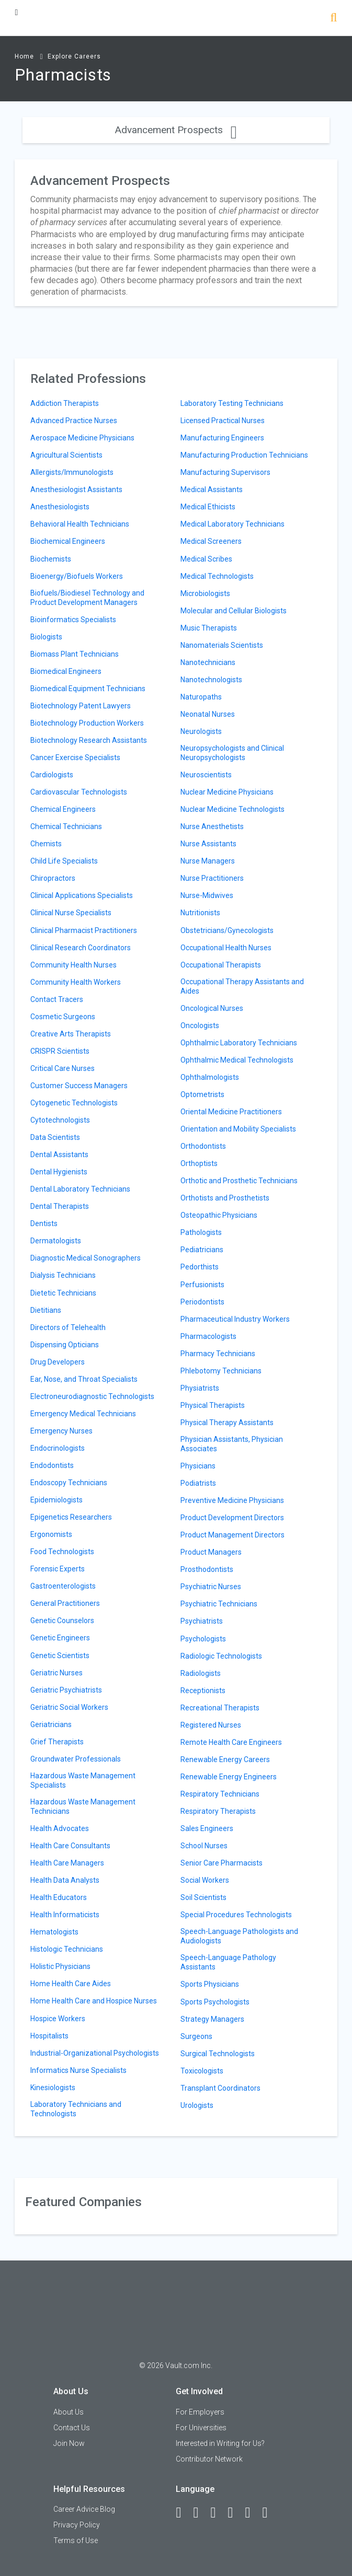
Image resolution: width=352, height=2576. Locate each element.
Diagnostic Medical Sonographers (85, 1258)
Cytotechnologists (60, 1120)
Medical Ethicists (207, 507)
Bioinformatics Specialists (73, 619)
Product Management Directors (232, 1535)
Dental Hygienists (58, 1172)
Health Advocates (59, 1828)
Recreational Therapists (219, 1708)
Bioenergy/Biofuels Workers (76, 576)
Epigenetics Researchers (71, 1517)
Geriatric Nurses (56, 1673)
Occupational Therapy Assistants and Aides (242, 986)
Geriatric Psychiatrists (66, 1690)
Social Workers (204, 1880)
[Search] (333, 19)
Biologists (46, 637)
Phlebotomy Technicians (221, 1371)
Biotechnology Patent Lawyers (80, 706)
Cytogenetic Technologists (74, 1103)
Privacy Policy (76, 2525)
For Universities (201, 2427)
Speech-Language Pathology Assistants (228, 1962)
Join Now (69, 2443)
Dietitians (45, 1310)
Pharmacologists (208, 1336)
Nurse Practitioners (212, 878)
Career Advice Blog (84, 2509)
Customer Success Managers (79, 1085)
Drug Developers (57, 1362)
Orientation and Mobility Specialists (238, 1129)
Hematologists (54, 1932)
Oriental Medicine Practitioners (231, 1112)
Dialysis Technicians (63, 1275)
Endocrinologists (57, 1448)
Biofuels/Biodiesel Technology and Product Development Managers (87, 598)
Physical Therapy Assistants (227, 1422)
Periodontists (202, 1302)
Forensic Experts (57, 1569)
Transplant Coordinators (220, 2088)
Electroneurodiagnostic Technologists (92, 1396)
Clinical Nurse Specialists (70, 912)
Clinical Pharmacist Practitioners (83, 930)
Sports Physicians (209, 1984)
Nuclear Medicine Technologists (232, 809)
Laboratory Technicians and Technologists (75, 2109)
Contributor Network (209, 2459)
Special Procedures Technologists (236, 1914)
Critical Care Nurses (62, 1068)
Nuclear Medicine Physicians (227, 792)
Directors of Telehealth (68, 1327)
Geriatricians (51, 1724)
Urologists (196, 2105)
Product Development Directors (232, 1517)
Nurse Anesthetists (212, 826)
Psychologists (203, 1639)
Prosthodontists (206, 1569)
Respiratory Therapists (218, 1811)
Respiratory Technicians (219, 1794)
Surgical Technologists (217, 2053)
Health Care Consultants (70, 1845)
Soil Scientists (203, 1897)
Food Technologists (62, 1551)
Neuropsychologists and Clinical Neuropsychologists (232, 753)
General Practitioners (65, 1603)
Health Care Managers (67, 1863)
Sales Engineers (206, 1828)
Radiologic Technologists (221, 1656)
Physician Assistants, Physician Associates (231, 1444)
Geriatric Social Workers (69, 1707)
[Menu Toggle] (16, 12)
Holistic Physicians (60, 1966)
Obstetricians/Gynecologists (227, 930)
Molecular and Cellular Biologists (233, 611)
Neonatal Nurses (207, 714)
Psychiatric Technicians (218, 1604)
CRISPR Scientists (59, 1051)
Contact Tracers (56, 999)
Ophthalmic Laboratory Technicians (238, 1043)
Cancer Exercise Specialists (75, 757)
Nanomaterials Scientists (221, 645)
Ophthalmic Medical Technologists (236, 1060)
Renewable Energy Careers (225, 1759)
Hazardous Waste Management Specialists (82, 1780)
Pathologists (201, 1232)
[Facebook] (183, 2513)
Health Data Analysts (64, 1880)
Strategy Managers (212, 2019)
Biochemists (50, 559)
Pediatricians (201, 1249)
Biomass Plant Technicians (74, 654)
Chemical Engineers (63, 809)
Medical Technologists (217, 576)
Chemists (46, 844)
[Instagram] (235, 2513)
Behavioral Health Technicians (79, 524)
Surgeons (196, 2036)
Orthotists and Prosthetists (224, 1198)
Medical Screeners (211, 541)
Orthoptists (199, 1163)
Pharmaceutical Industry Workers (235, 1319)
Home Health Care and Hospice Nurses (93, 2001)
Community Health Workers (75, 982)
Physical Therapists (212, 1405)
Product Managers (211, 1552)
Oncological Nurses (211, 1008)
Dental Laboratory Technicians (80, 1189)
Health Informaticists (64, 1914)
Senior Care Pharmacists (221, 1863)
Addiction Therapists (64, 403)
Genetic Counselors (62, 1620)
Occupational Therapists (220, 965)
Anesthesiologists (59, 507)
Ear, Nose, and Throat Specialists (84, 1379)
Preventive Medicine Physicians (232, 1500)
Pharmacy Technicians (217, 1353)
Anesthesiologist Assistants (76, 489)
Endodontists (52, 1465)
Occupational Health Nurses (225, 947)
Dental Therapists (59, 1206)
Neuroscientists (206, 775)
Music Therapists (208, 628)
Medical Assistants (211, 489)
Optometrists (202, 1094)
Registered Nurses (210, 1725)
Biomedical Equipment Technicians (87, 688)
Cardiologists (51, 775)
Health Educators (58, 1897)
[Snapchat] (269, 2513)
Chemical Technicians (66, 826)
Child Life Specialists (64, 861)
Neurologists (201, 731)
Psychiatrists (201, 1621)
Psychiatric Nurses (210, 1586)
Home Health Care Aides (70, 1983)
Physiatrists (199, 1388)
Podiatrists (198, 1483)
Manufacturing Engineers (222, 438)
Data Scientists (55, 1137)
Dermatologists (55, 1241)
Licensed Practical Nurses (222, 420)
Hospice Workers (57, 2018)
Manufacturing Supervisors (225, 472)
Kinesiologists (52, 2087)
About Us (68, 2412)
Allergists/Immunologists (71, 472)
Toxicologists (201, 2071)
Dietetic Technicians (63, 1293)
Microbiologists (205, 593)
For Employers (200, 2412)
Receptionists (202, 1690)
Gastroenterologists (63, 1586)
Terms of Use (75, 2540)
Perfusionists (202, 1284)
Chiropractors (52, 878)
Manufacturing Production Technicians (244, 455)
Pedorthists (199, 1267)
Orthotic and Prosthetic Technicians (239, 1180)
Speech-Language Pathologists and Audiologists (239, 1936)
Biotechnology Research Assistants (88, 740)
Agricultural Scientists (66, 455)
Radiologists (200, 1673)
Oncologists (199, 1025)
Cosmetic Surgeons (62, 1016)
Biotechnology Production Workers (87, 723)
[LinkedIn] (200, 2513)
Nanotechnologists (211, 679)
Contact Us (71, 2427)
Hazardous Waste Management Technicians (82, 1806)
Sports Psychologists (214, 2002)
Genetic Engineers (60, 1638)
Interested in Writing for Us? (220, 2443)
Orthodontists (203, 1146)
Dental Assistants (59, 1154)
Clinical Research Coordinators (80, 947)
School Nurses (204, 1845)
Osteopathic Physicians (218, 1215)
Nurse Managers (207, 861)
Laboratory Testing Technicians (231, 403)
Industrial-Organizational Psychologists (94, 2053)
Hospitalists (49, 2036)
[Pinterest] (252, 2513)
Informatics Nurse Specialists (78, 2070)
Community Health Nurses (73, 965)
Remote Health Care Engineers (231, 1742)
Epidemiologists (56, 1500)
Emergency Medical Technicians (83, 1413)
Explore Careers (74, 56)
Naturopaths (201, 697)
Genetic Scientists (59, 1655)
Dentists (44, 1223)
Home (24, 56)
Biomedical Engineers (65, 671)
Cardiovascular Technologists (78, 792)
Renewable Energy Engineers (228, 1777)
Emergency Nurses (61, 1431)
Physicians (197, 1466)
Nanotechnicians (207, 662)
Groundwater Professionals (75, 1759)
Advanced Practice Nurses (73, 420)
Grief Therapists (57, 1742)
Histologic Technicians (66, 1949)
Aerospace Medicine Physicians (82, 438)
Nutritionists (200, 912)
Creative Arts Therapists (70, 1034)
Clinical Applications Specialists (81, 895)
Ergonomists (51, 1534)
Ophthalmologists (209, 1077)
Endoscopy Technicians (68, 1482)
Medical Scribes (206, 559)
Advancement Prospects (176, 130)
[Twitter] (217, 2513)
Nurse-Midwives (206, 895)
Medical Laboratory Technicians (232, 524)
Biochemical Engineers (67, 541)
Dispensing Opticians (64, 1345)
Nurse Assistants (208, 844)
